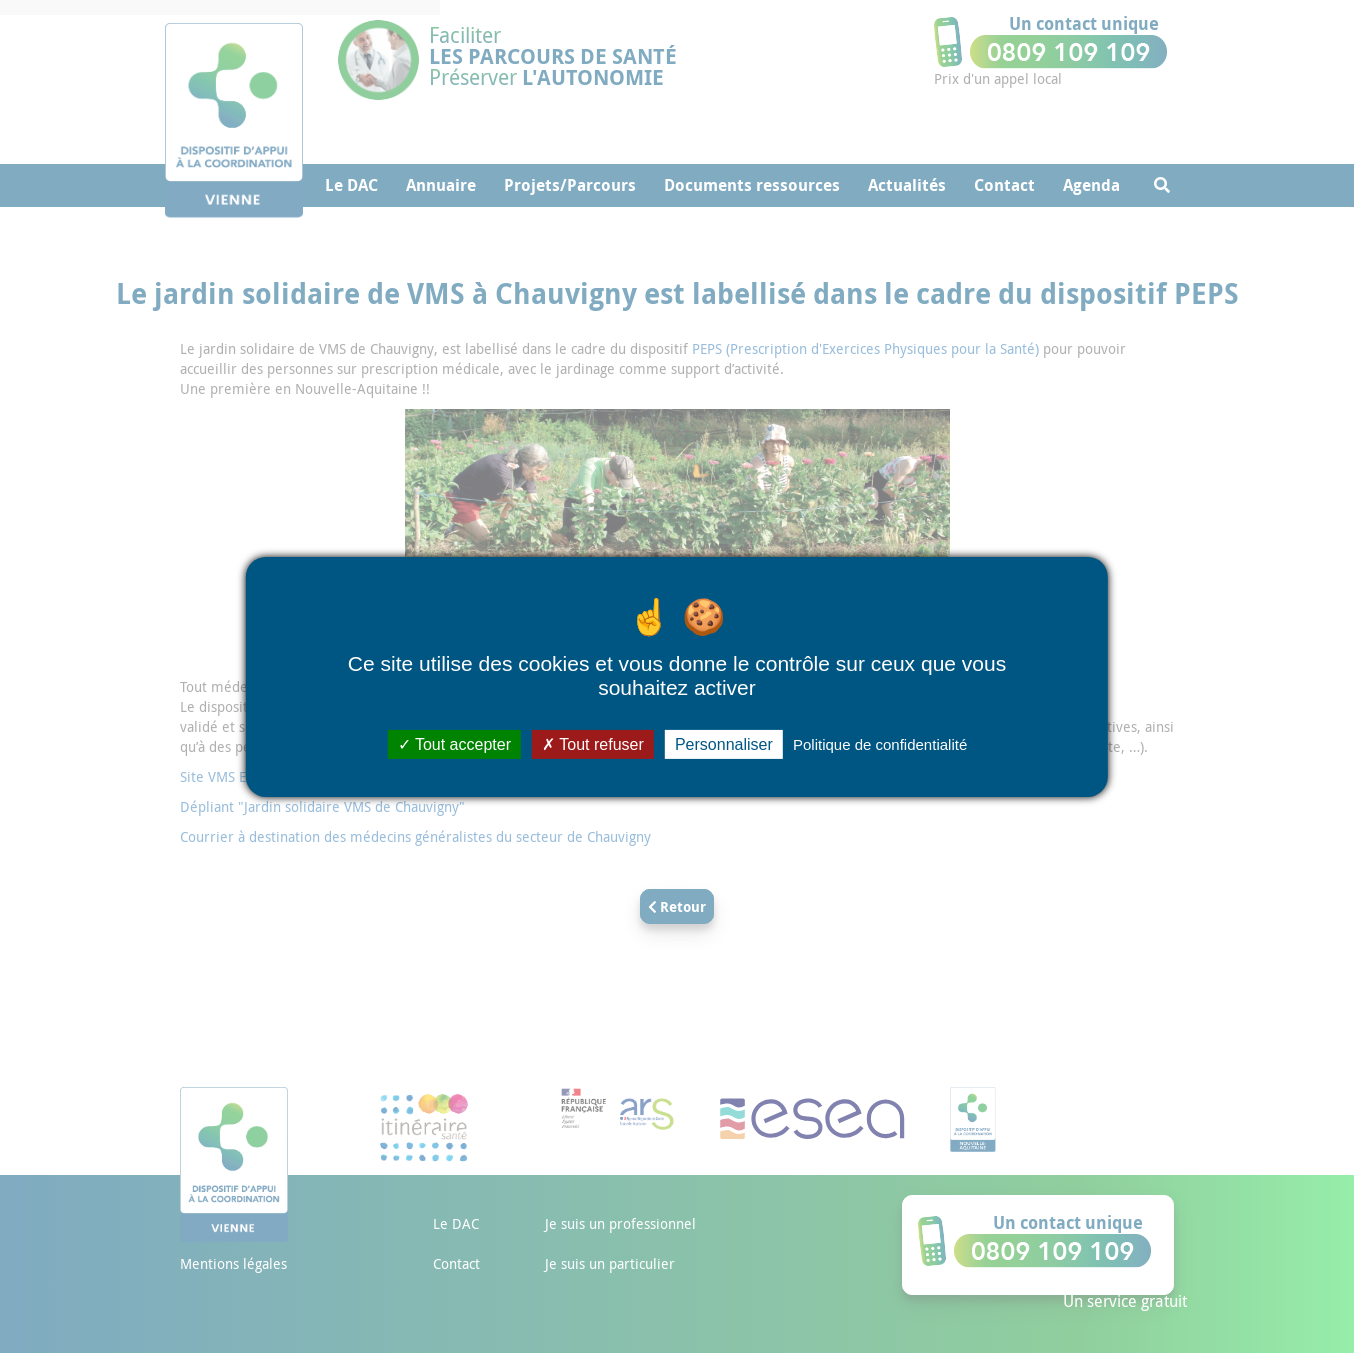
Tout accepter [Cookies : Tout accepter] (454, 743)
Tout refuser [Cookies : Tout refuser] (593, 743)
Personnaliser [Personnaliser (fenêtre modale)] (724, 743)
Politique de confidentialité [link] (880, 743)
